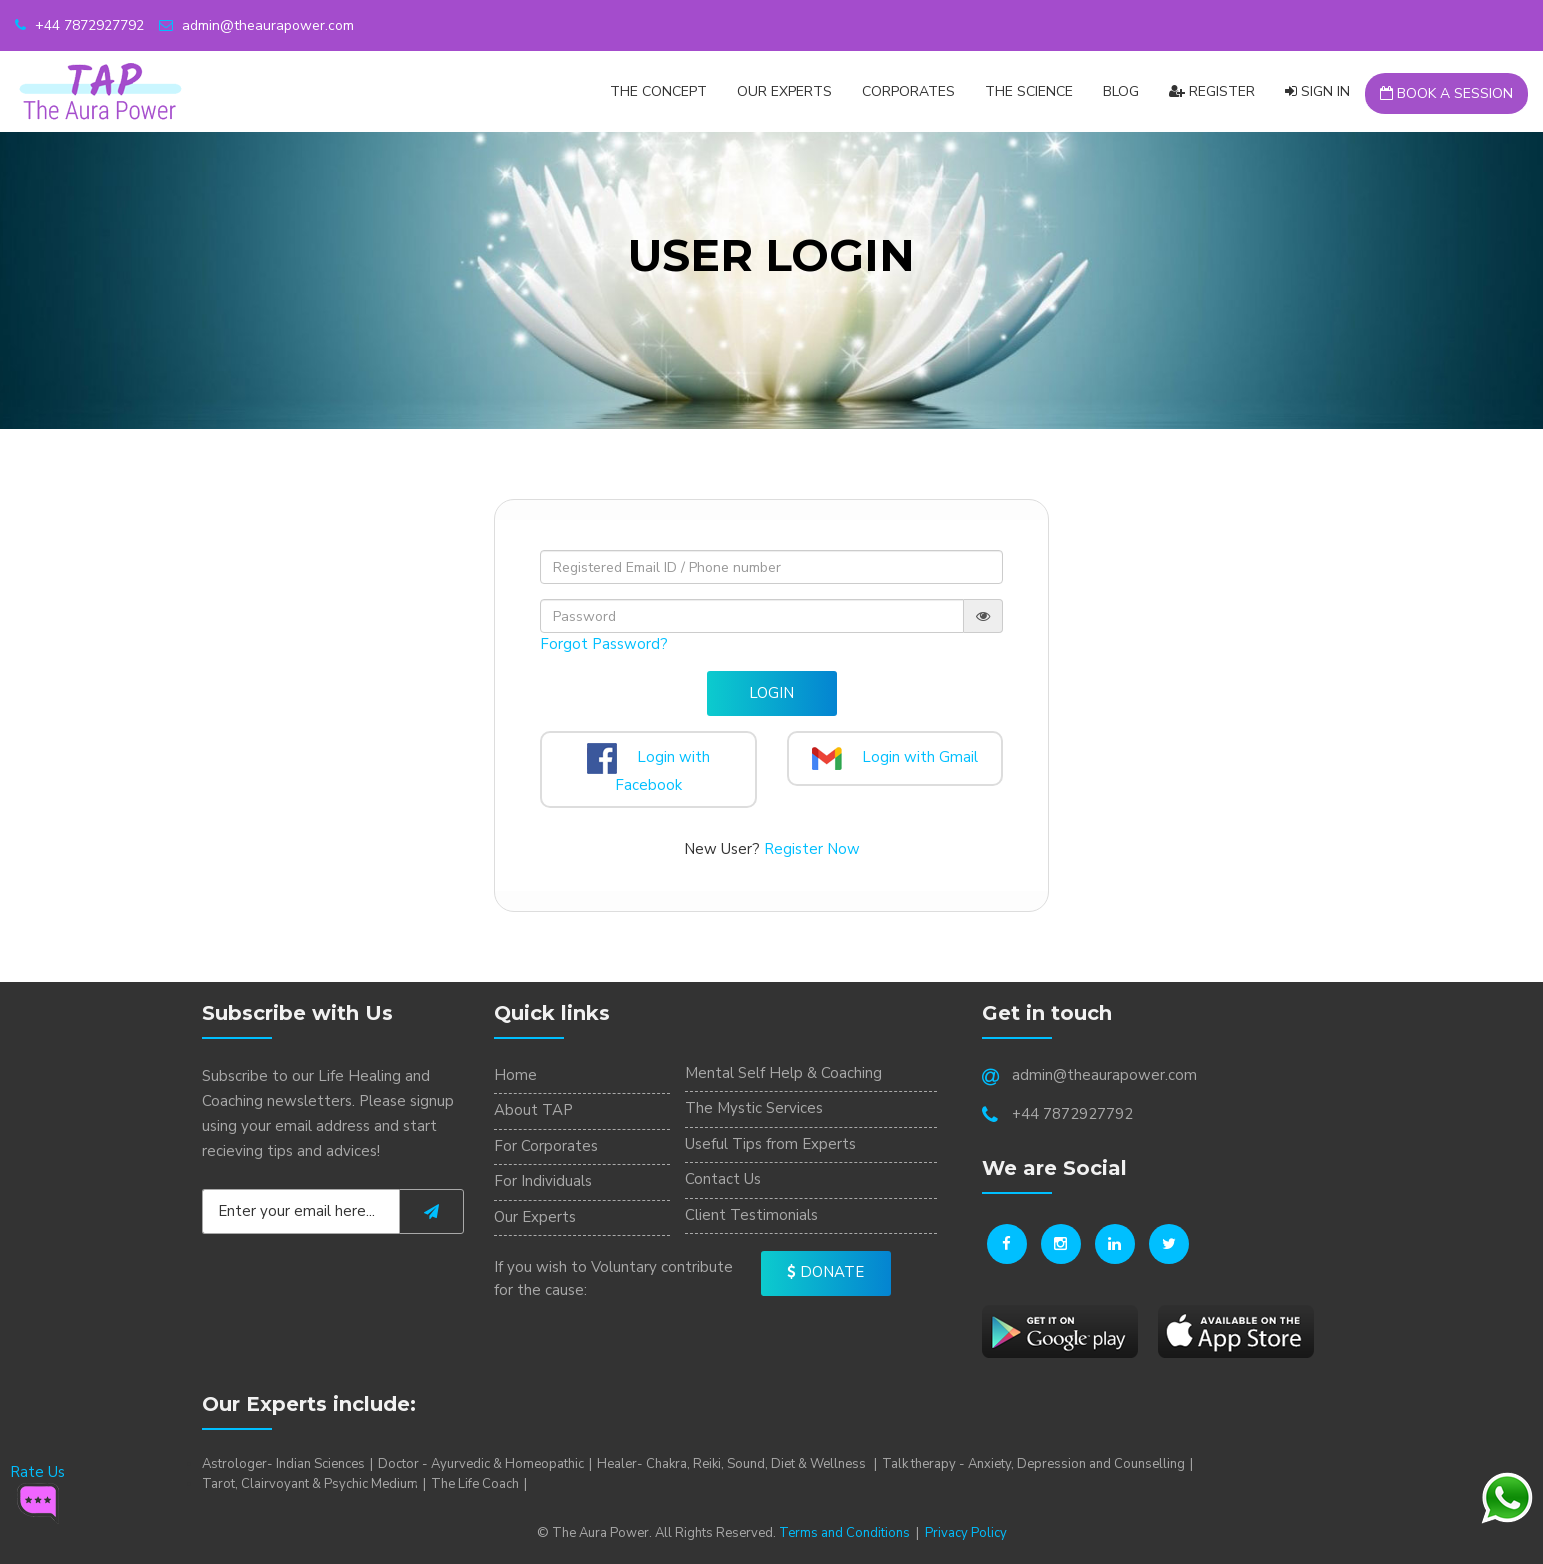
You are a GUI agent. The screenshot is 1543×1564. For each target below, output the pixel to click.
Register (1212, 91)
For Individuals (543, 1181)
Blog (1121, 91)
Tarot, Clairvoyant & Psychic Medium (310, 1484)
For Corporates (546, 1146)
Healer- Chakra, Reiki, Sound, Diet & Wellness (733, 1464)
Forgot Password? (604, 644)
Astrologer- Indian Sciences (283, 1464)
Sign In (1317, 91)
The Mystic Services (754, 1108)
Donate (825, 1272)
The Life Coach (475, 1484)
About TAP (533, 1110)
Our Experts (784, 91)
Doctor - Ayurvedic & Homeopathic (481, 1464)
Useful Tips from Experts (770, 1144)
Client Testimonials (751, 1215)
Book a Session (1446, 93)
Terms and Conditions (844, 1533)
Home (515, 1075)
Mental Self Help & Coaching (783, 1073)
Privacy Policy (966, 1533)
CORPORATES (908, 91)
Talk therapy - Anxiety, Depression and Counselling (1033, 1464)
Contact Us (723, 1179)
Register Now (812, 849)
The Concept (658, 91)
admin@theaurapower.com (256, 25)
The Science (1029, 91)
